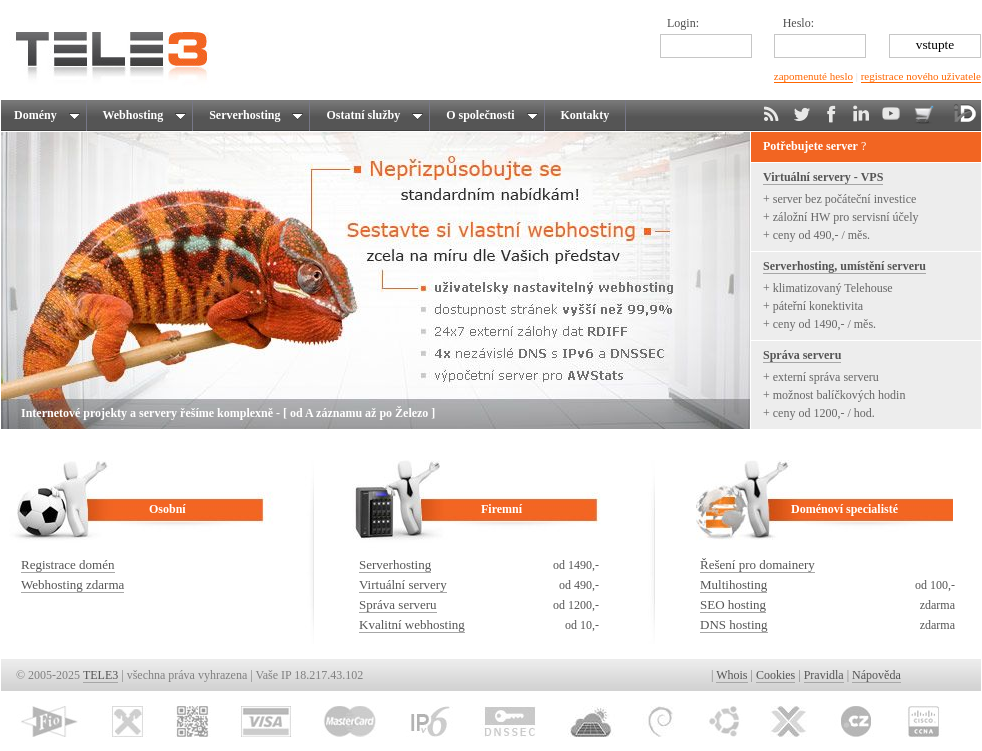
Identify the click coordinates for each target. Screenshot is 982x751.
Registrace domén (68, 564)
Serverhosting (253, 115)
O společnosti (488, 115)
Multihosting (733, 584)
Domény (45, 115)
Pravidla (824, 675)
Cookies (775, 675)
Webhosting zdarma (72, 584)
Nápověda (876, 675)
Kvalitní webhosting (412, 624)
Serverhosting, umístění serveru (844, 266)
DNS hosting (734, 624)
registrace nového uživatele (921, 76)
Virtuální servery (403, 584)
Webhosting (141, 115)
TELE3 (100, 675)
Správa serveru (802, 355)
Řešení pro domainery (757, 564)
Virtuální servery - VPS (823, 177)
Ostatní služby (371, 115)
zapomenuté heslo (813, 76)
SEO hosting (733, 604)
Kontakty (585, 115)
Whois (731, 675)
